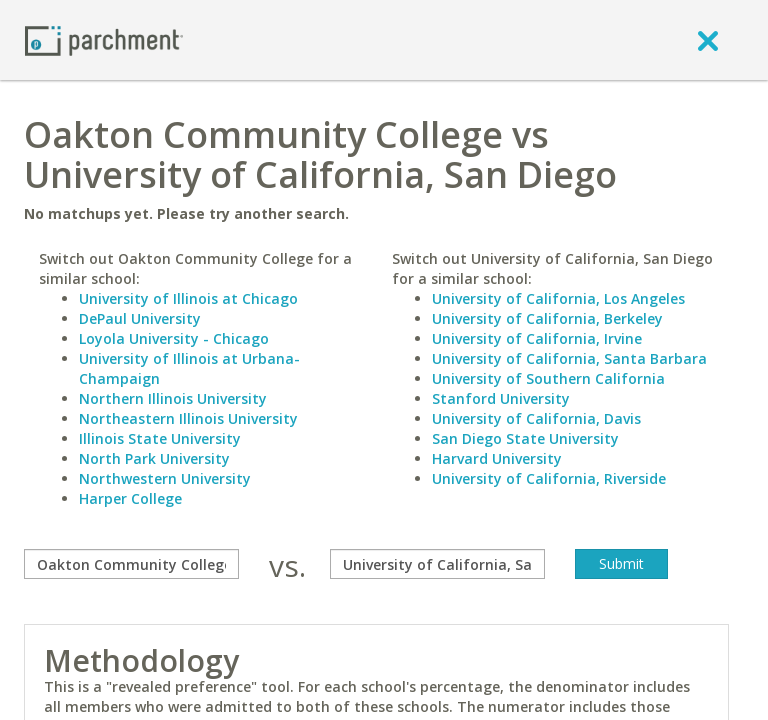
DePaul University (140, 318)
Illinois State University (160, 438)
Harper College (130, 498)
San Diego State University (525, 438)
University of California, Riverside (549, 478)
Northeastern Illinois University (188, 418)
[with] (437, 564)
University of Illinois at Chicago (188, 298)
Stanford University (501, 398)
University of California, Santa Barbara (569, 358)
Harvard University (497, 458)
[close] (708, 40)
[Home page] (104, 39)
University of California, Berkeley (547, 318)
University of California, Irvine (537, 338)
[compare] (131, 564)
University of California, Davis (536, 418)
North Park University (154, 458)
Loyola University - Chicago (174, 338)
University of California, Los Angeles (558, 298)
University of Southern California (548, 378)
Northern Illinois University (173, 398)
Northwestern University (165, 478)
